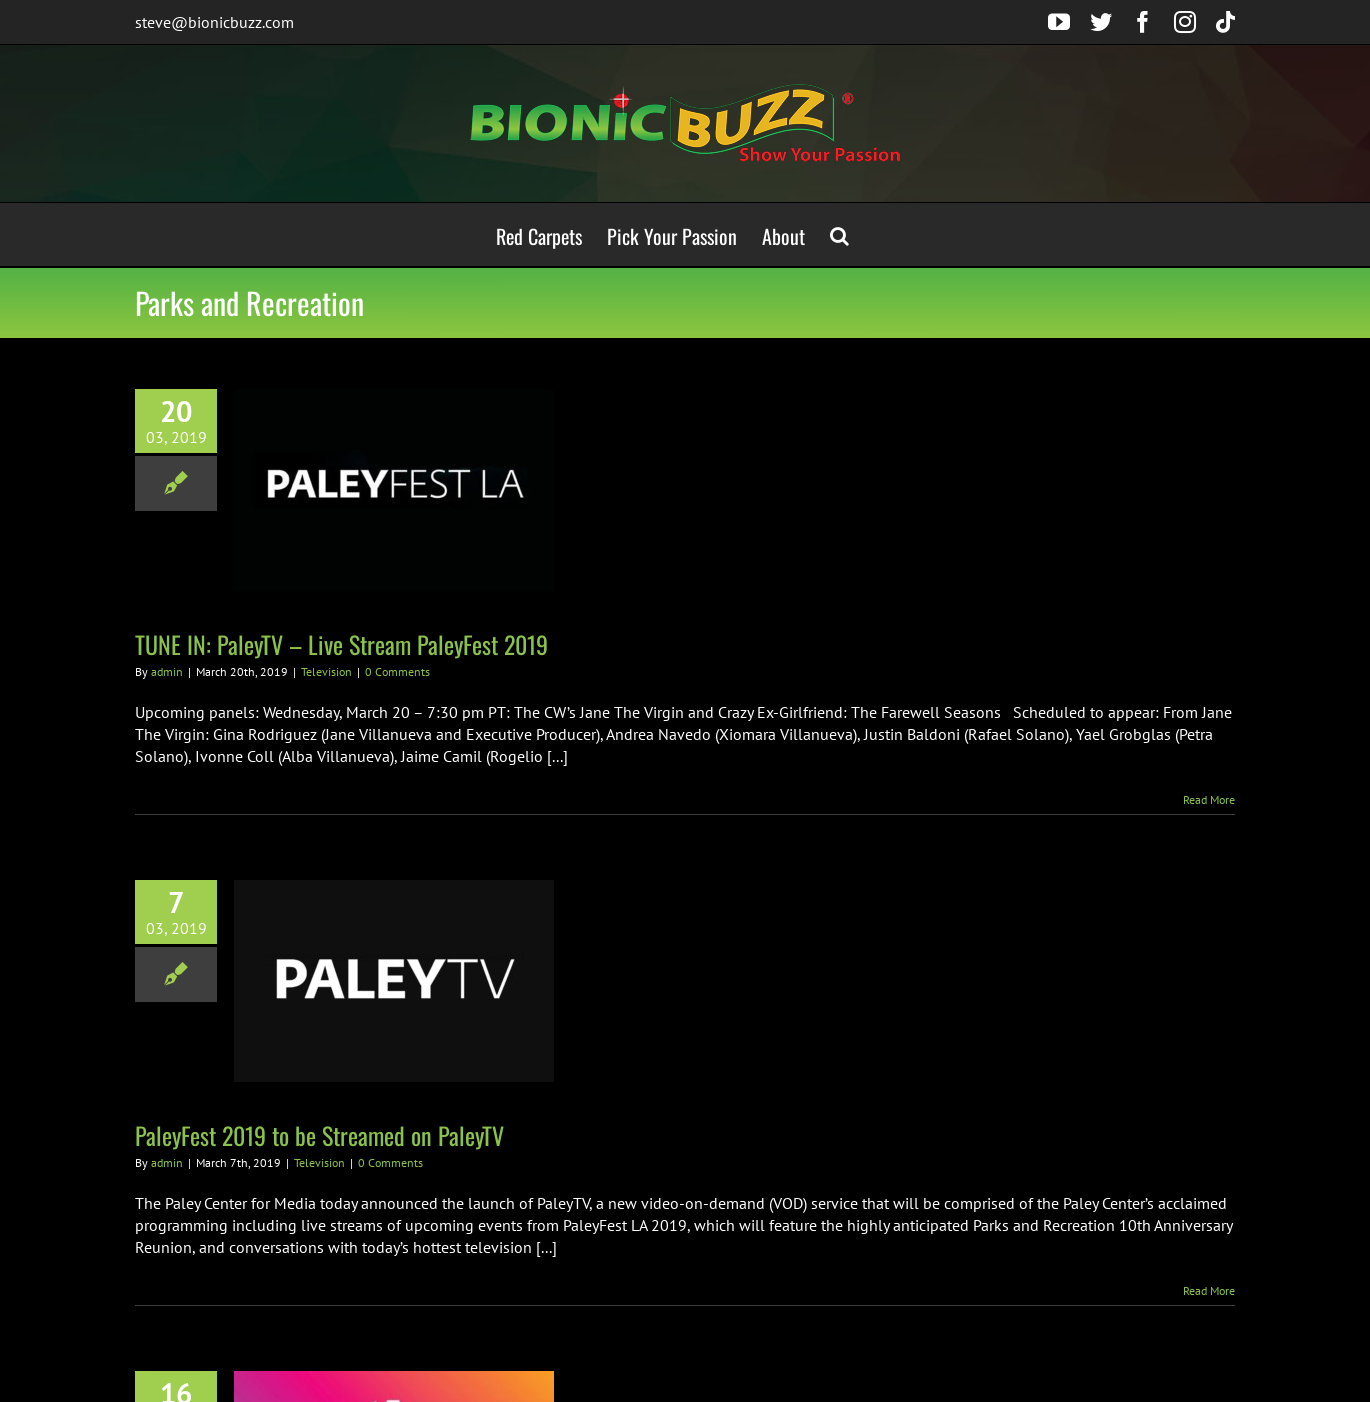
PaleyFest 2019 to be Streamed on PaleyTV (319, 1135)
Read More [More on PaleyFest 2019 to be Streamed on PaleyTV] (1209, 1290)
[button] (839, 234)
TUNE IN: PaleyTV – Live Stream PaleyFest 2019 (341, 644)
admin (167, 671)
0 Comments (397, 671)
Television (326, 671)
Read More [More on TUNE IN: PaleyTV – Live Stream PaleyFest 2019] (1209, 799)
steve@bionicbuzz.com (214, 22)
